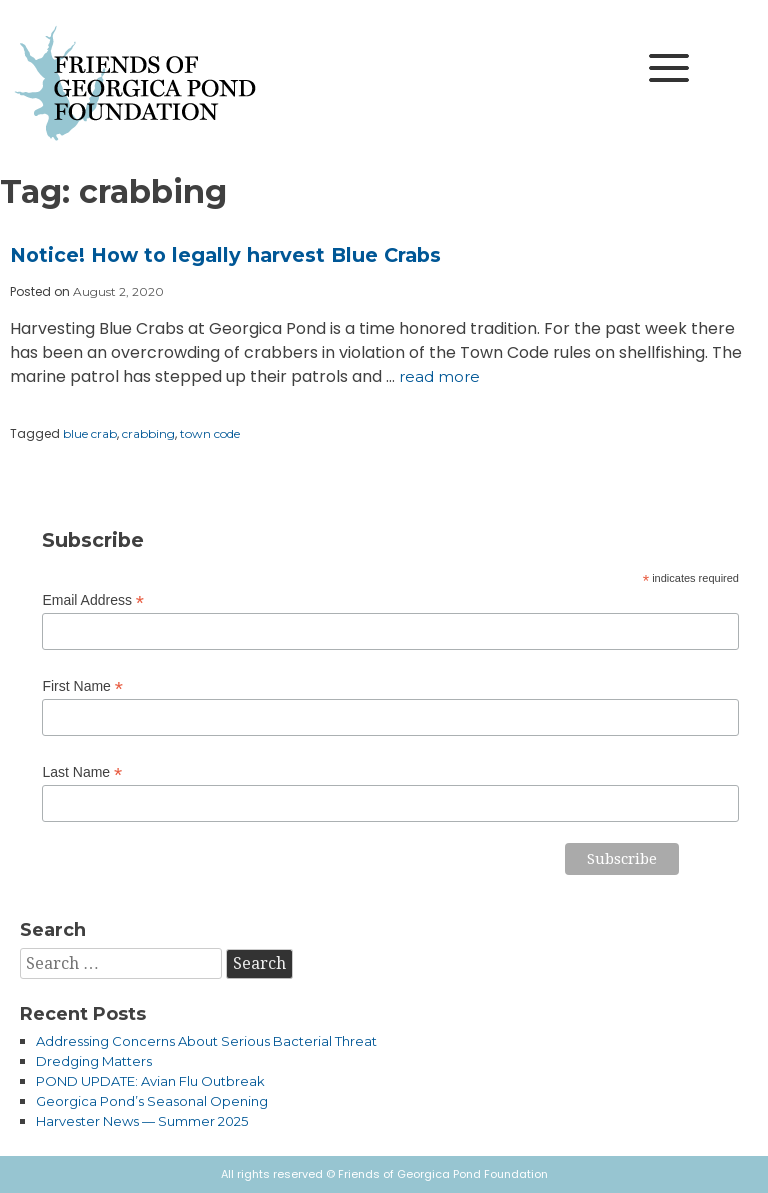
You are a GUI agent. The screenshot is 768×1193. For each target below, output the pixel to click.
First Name (82, 686)
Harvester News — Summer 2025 (142, 1121)
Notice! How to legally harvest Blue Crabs (225, 255)
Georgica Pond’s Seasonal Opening (152, 1101)
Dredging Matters (94, 1061)
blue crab (90, 433)
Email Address (93, 600)
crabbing (148, 433)
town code (210, 433)
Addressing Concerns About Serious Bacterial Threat (206, 1041)
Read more (439, 376)
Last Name (82, 772)
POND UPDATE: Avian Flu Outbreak (150, 1081)
